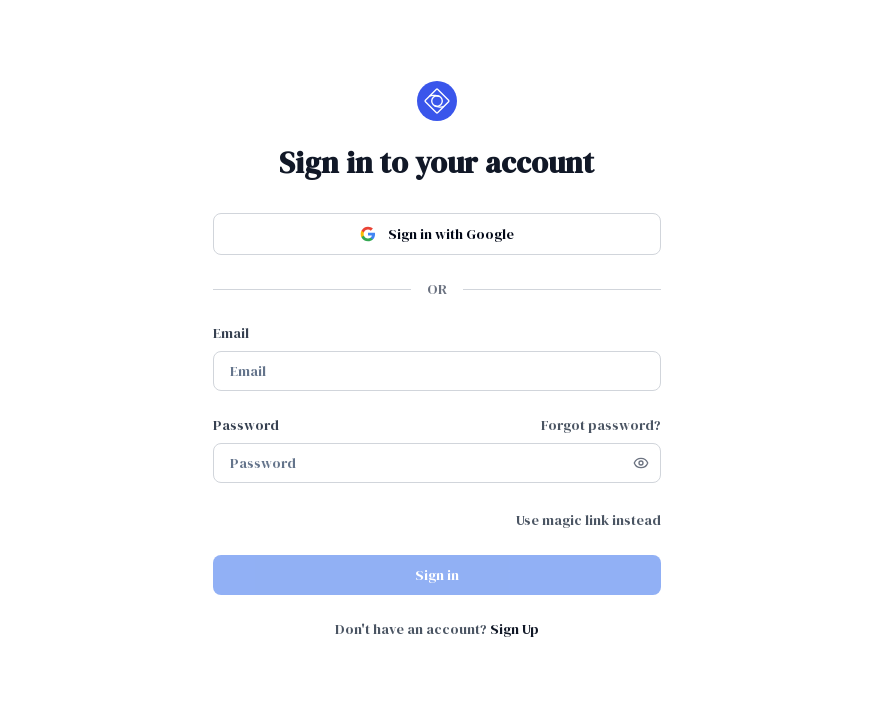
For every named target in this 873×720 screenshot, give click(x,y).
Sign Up (514, 629)
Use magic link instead (588, 520)
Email (231, 333)
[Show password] (641, 463)
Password (246, 425)
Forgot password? (601, 425)
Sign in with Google (437, 234)
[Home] (437, 101)
